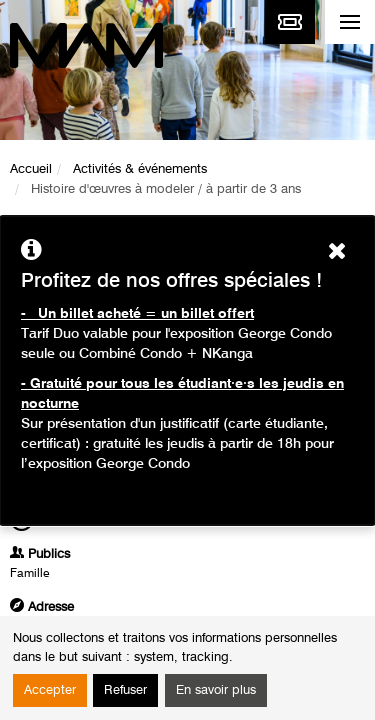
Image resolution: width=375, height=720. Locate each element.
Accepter (50, 690)
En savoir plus (216, 690)
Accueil (31, 169)
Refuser (125, 690)
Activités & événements (140, 169)
